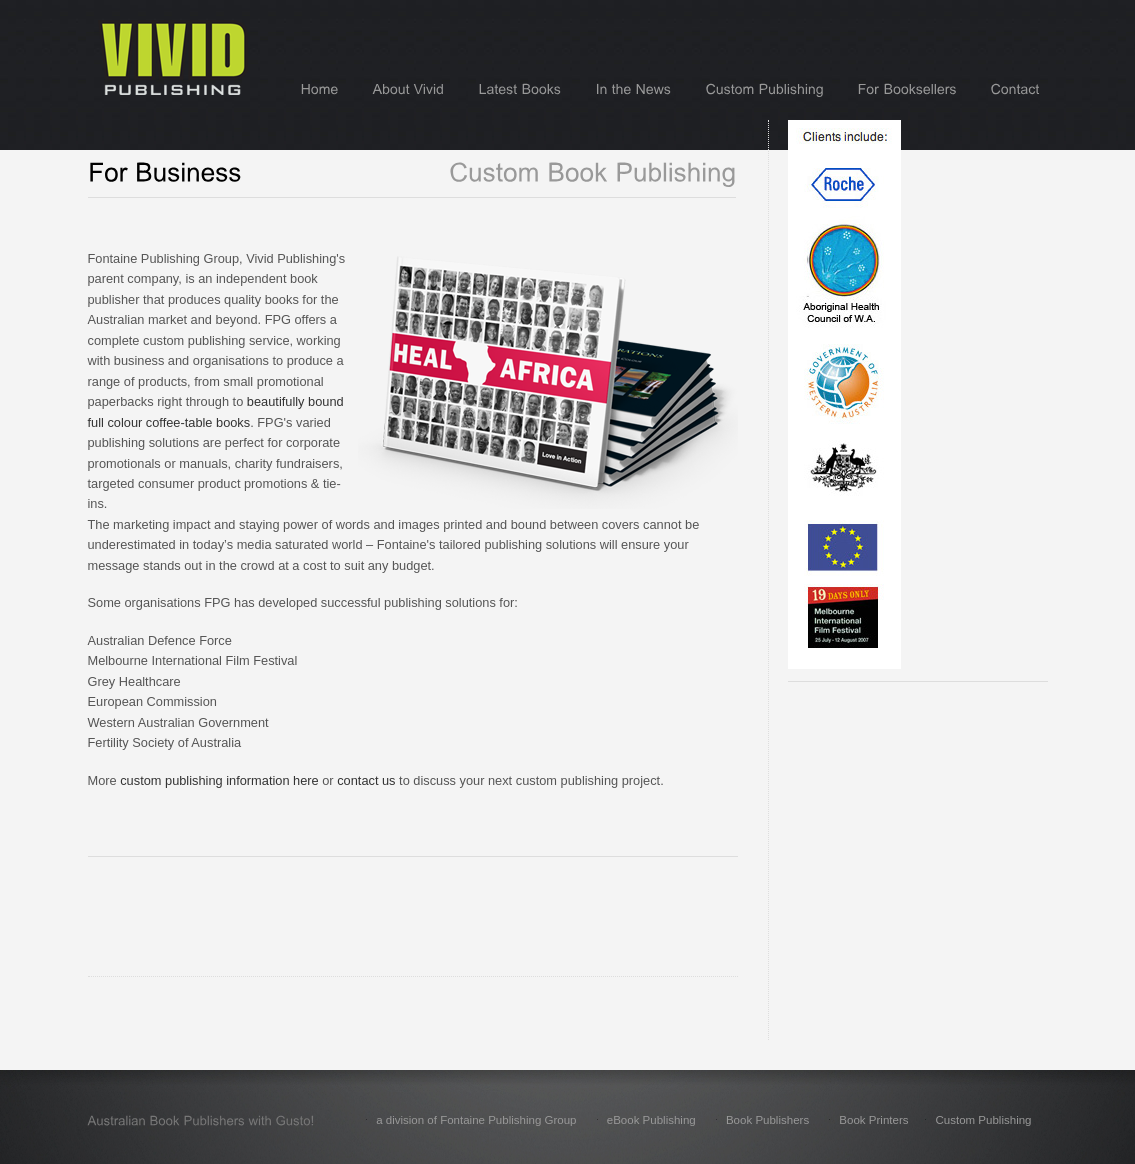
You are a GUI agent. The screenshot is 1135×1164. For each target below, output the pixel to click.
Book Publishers (767, 1120)
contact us (366, 780)
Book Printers (873, 1120)
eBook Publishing (651, 1120)
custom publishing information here (219, 780)
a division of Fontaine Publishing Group (476, 1120)
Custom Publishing (983, 1120)
